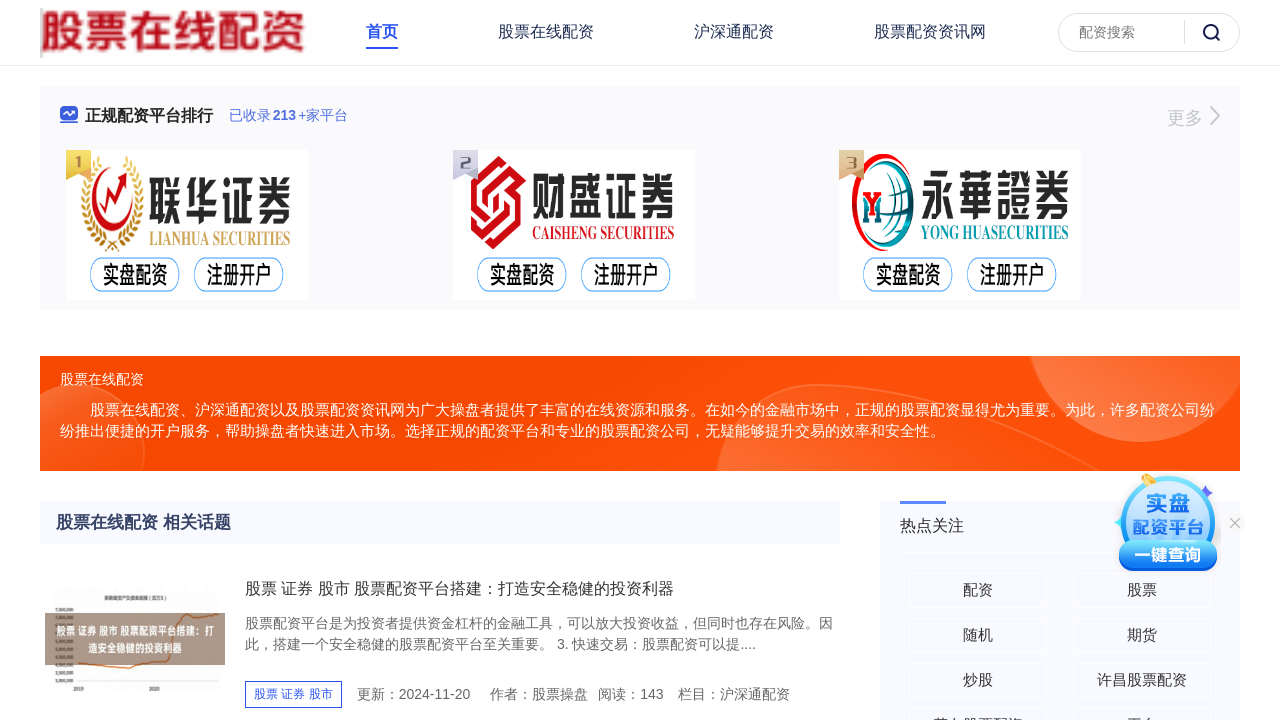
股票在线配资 (546, 31)
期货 (1142, 634)
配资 (978, 589)
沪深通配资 (734, 31)
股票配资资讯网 (930, 31)
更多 (1193, 118)
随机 (978, 634)
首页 (382, 31)
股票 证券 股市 (293, 694)
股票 (1142, 589)
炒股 (978, 679)
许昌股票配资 (1142, 679)
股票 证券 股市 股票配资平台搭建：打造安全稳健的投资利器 (459, 588)
